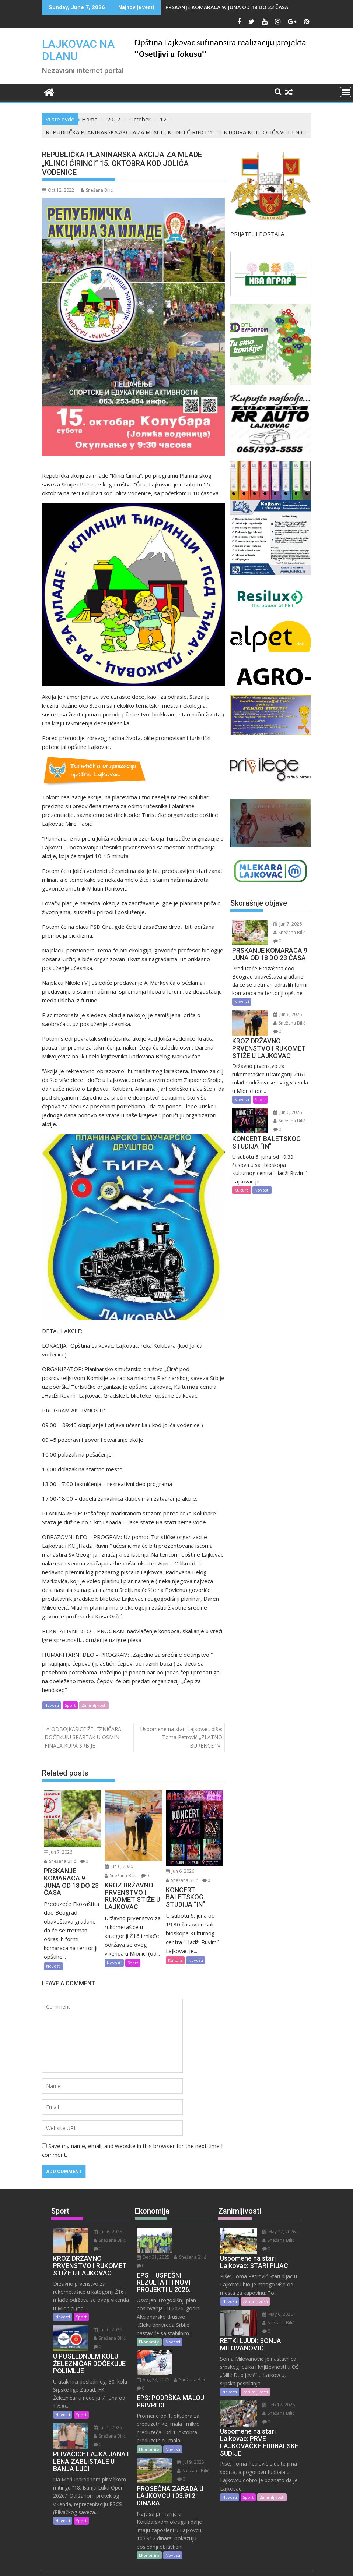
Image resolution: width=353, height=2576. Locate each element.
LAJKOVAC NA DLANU (78, 50)
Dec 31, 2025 (191, 2232)
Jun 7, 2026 (58, 1852)
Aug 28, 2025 (191, 2338)
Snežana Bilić (97, 190)
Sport (70, 1705)
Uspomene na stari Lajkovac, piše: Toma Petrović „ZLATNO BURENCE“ (181, 1737)
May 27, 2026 (276, 2232)
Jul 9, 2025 (188, 2428)
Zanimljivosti (93, 1705)
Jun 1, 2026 (105, 2427)
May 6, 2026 (275, 2314)
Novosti (51, 1705)
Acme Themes (249, 2564)
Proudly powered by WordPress (127, 2564)
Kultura (175, 1960)
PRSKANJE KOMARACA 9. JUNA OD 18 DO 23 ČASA (226, 7)
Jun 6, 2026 (119, 1866)
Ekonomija (149, 2325)
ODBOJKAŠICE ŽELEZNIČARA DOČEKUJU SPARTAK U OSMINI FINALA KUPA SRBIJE (83, 1737)
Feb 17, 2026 (276, 2405)
